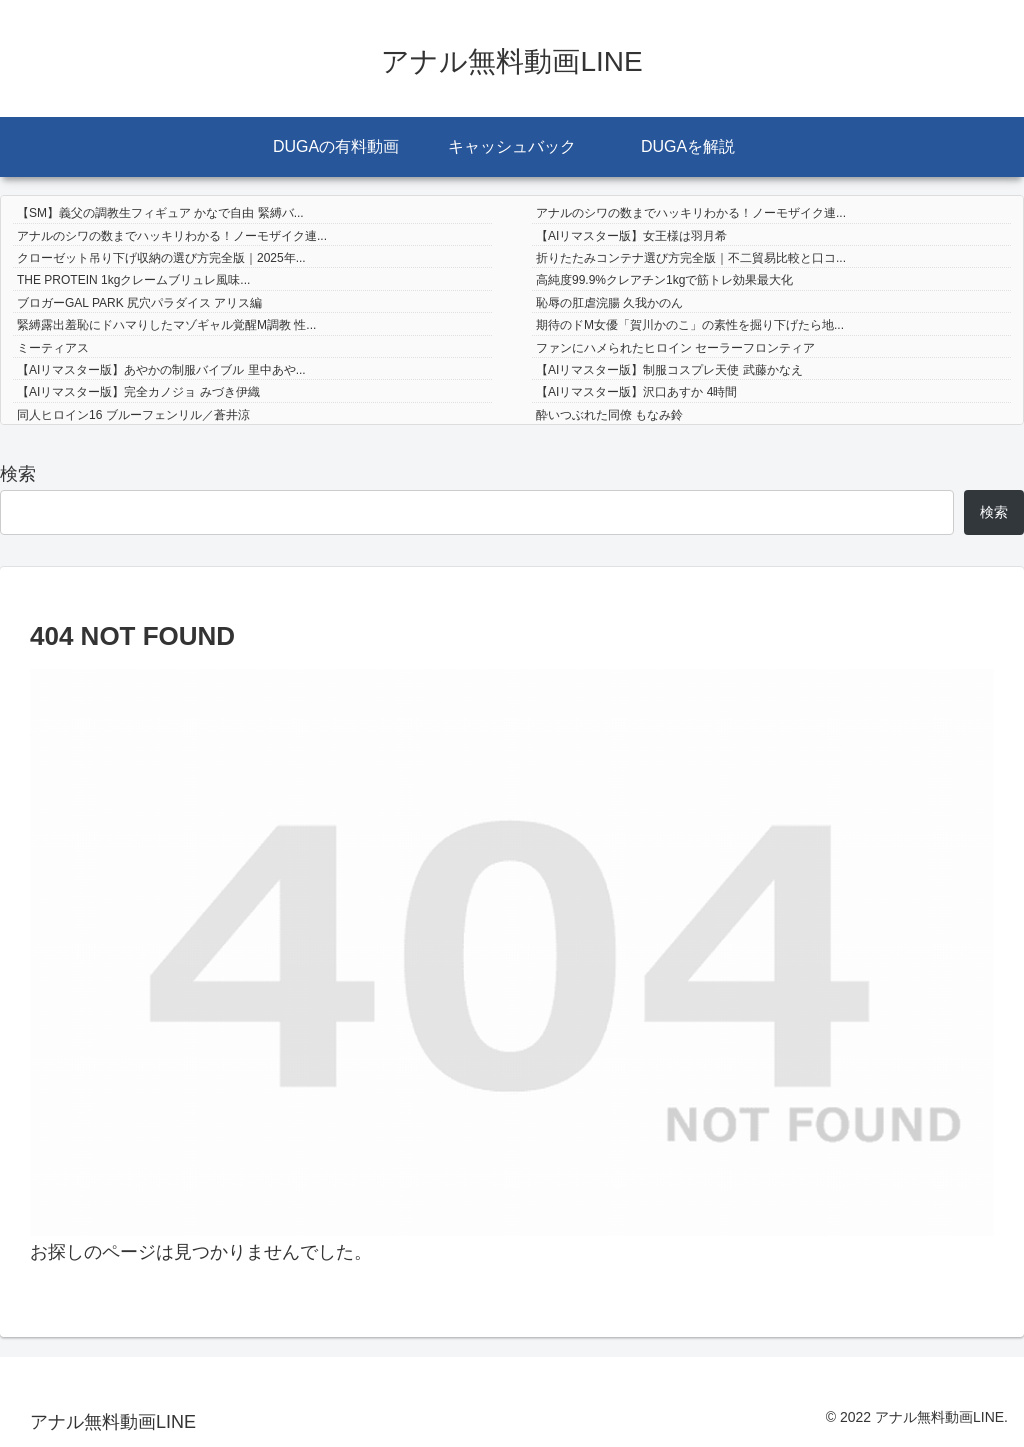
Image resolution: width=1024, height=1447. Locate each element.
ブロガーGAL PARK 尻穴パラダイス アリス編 (139, 303)
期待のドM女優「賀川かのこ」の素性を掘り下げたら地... (690, 325)
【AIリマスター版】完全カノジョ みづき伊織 (138, 392)
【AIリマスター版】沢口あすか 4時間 (636, 392)
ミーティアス (53, 348)
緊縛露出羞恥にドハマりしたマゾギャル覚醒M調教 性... (166, 325)
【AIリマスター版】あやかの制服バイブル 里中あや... (161, 370)
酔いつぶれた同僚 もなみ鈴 (609, 415)
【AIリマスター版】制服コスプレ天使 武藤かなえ (669, 370)
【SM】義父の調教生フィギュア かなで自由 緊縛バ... (160, 213)
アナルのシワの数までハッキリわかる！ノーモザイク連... (691, 213)
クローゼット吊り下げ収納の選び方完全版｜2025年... (161, 258)
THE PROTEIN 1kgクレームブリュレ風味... (133, 280)
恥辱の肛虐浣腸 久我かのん (609, 303)
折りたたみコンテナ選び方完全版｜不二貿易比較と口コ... (691, 258)
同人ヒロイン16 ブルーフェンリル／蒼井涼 (133, 415)
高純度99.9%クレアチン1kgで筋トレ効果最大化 (664, 280)
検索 (18, 474)
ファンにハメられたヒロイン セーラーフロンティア (675, 348)
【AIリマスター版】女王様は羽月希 (631, 236)
